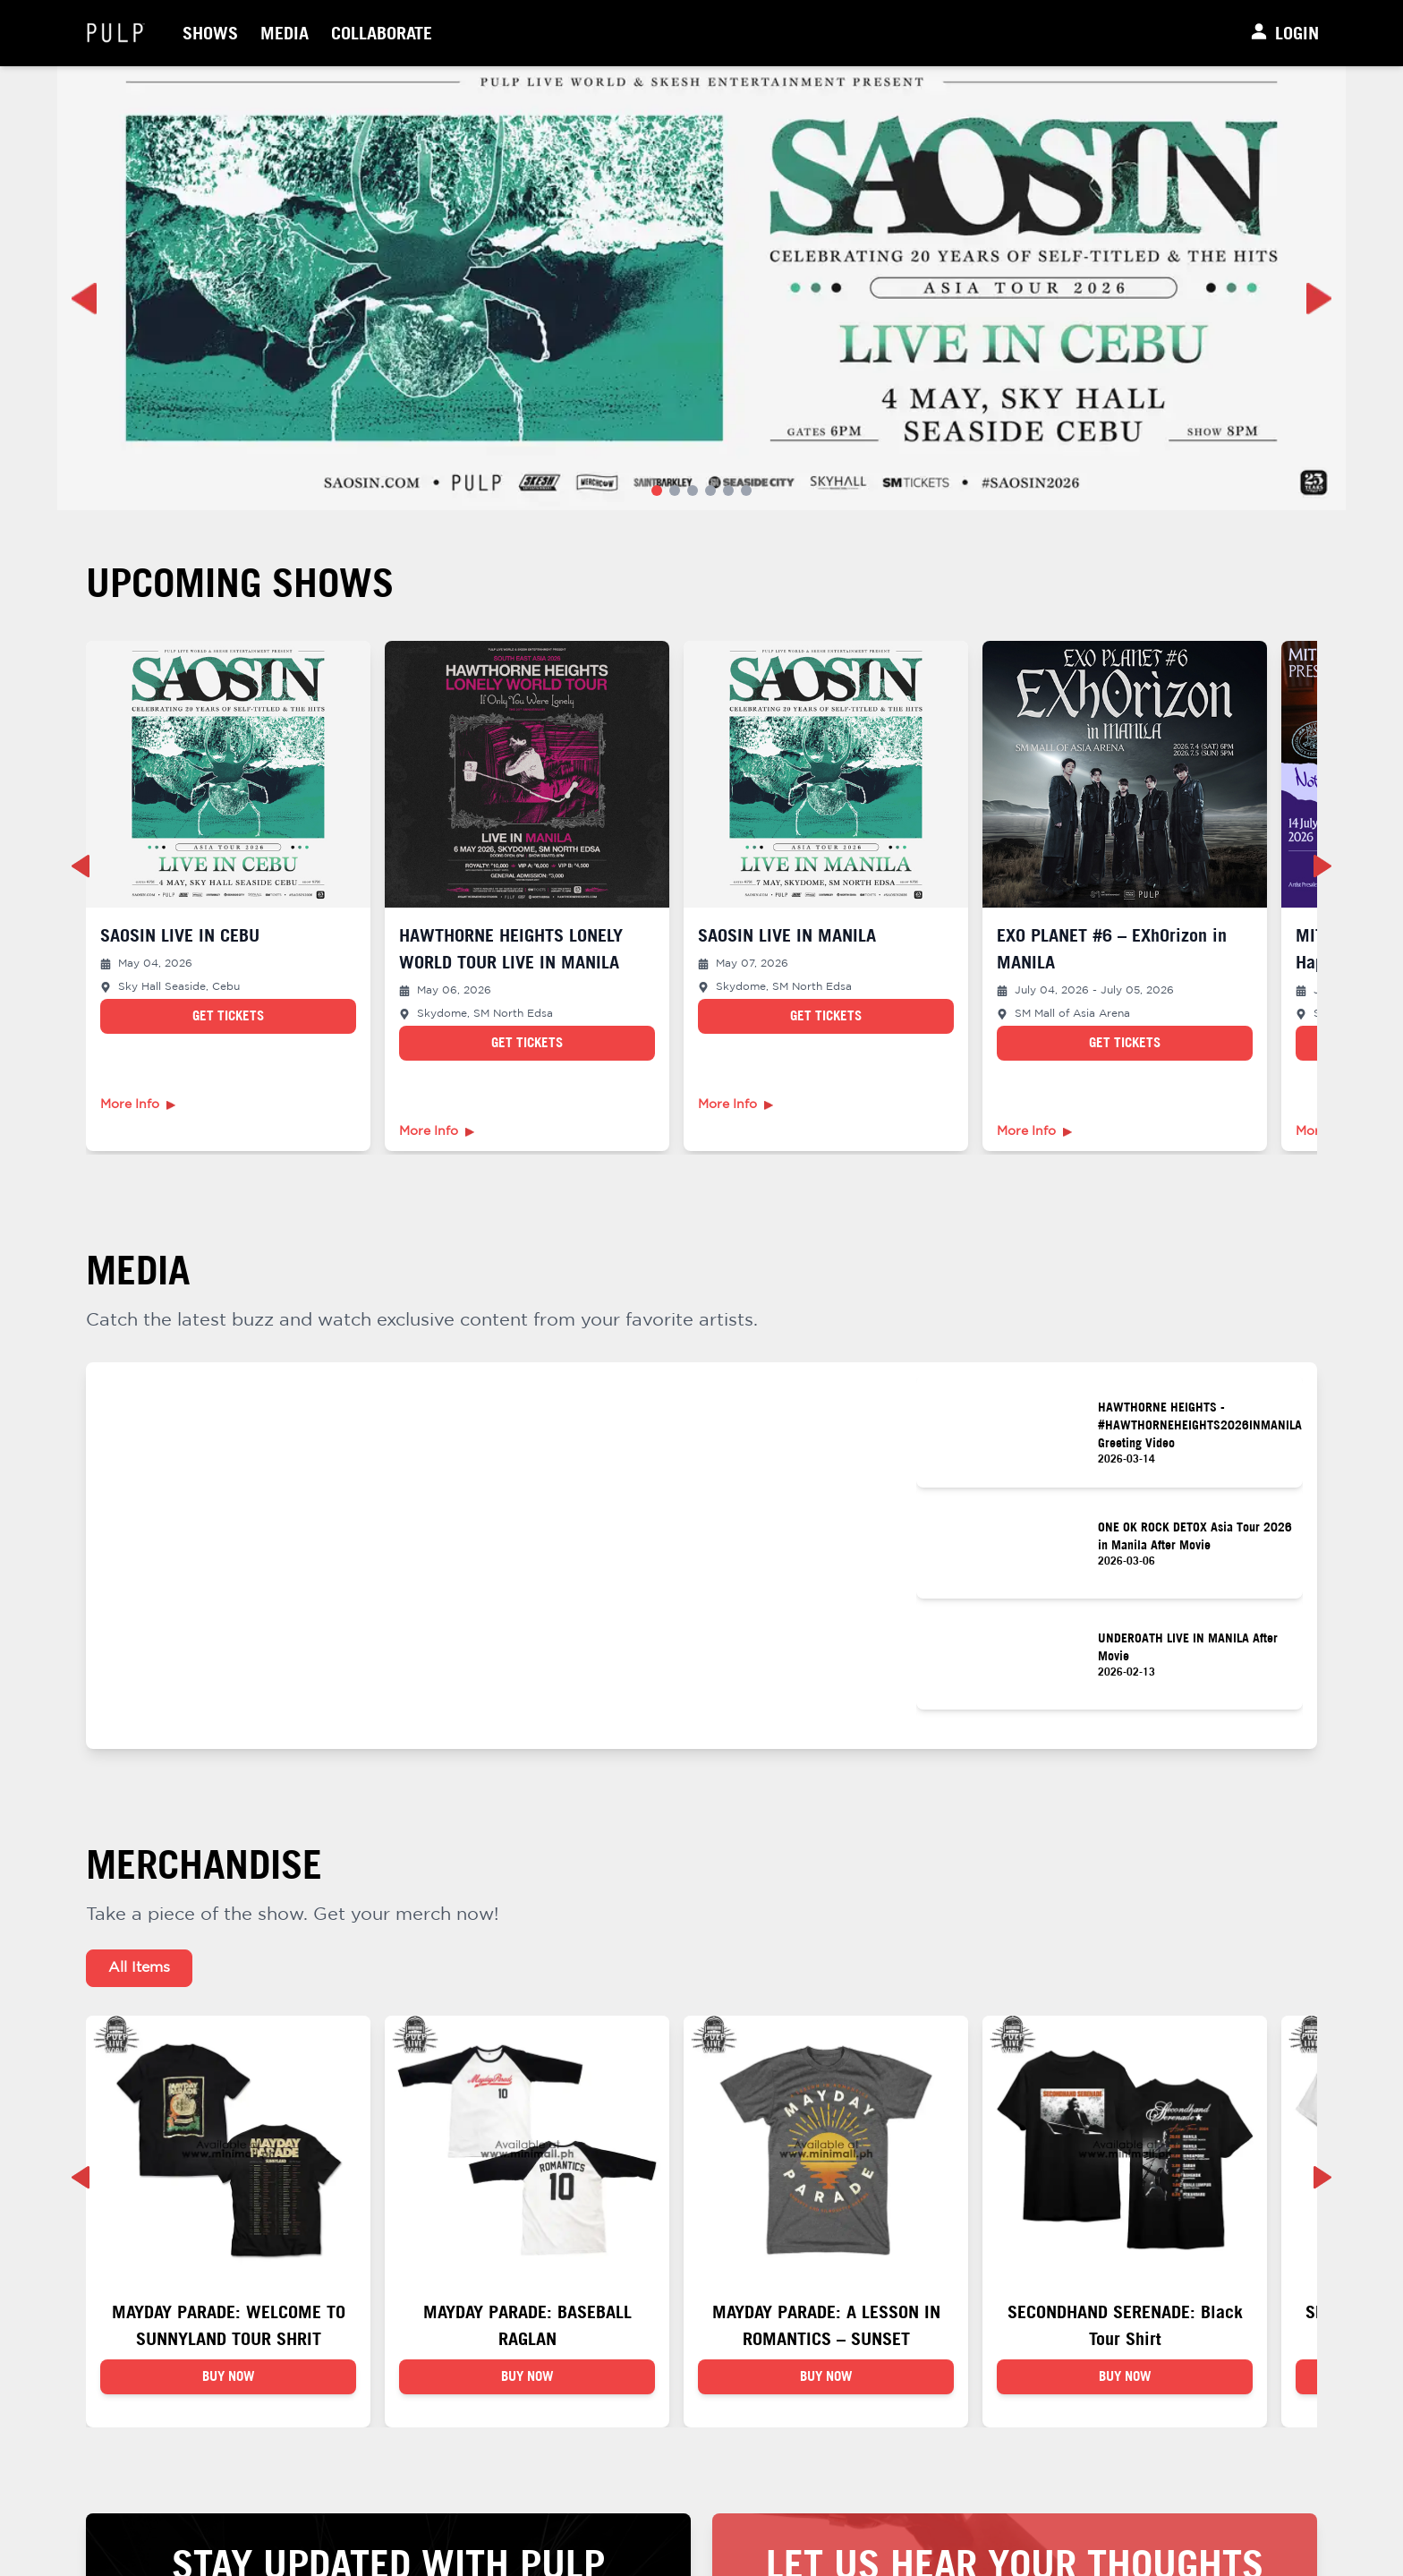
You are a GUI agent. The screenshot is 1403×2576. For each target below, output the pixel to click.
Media (284, 32)
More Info (137, 1104)
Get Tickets (228, 1015)
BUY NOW (228, 2377)
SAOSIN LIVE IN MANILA (787, 935)
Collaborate (381, 32)
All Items (139, 1968)
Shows (210, 32)
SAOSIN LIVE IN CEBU (179, 935)
